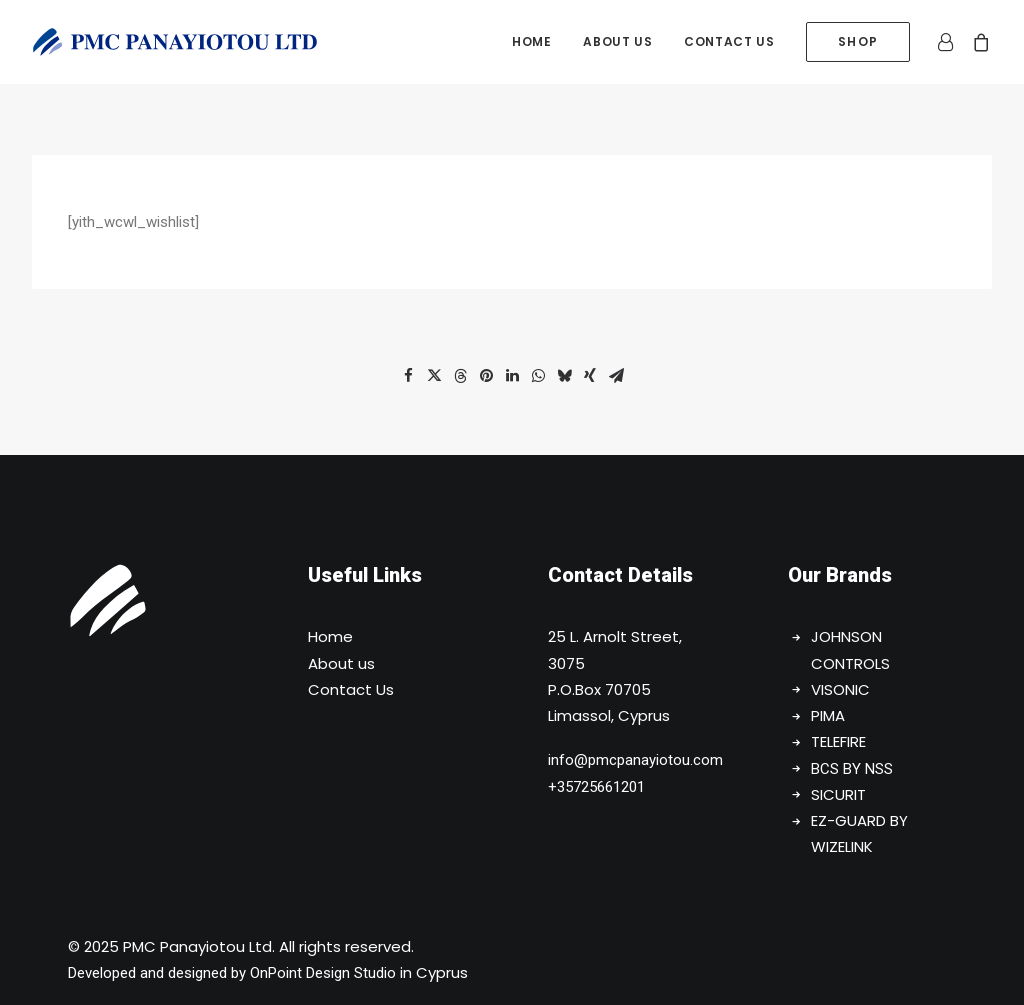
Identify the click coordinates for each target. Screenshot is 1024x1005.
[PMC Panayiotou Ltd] (175, 42)
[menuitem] (531, 42)
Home (531, 41)
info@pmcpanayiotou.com (635, 760)
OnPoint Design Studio (323, 973)
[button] (408, 376)
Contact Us (351, 689)
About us (617, 41)
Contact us (729, 41)
